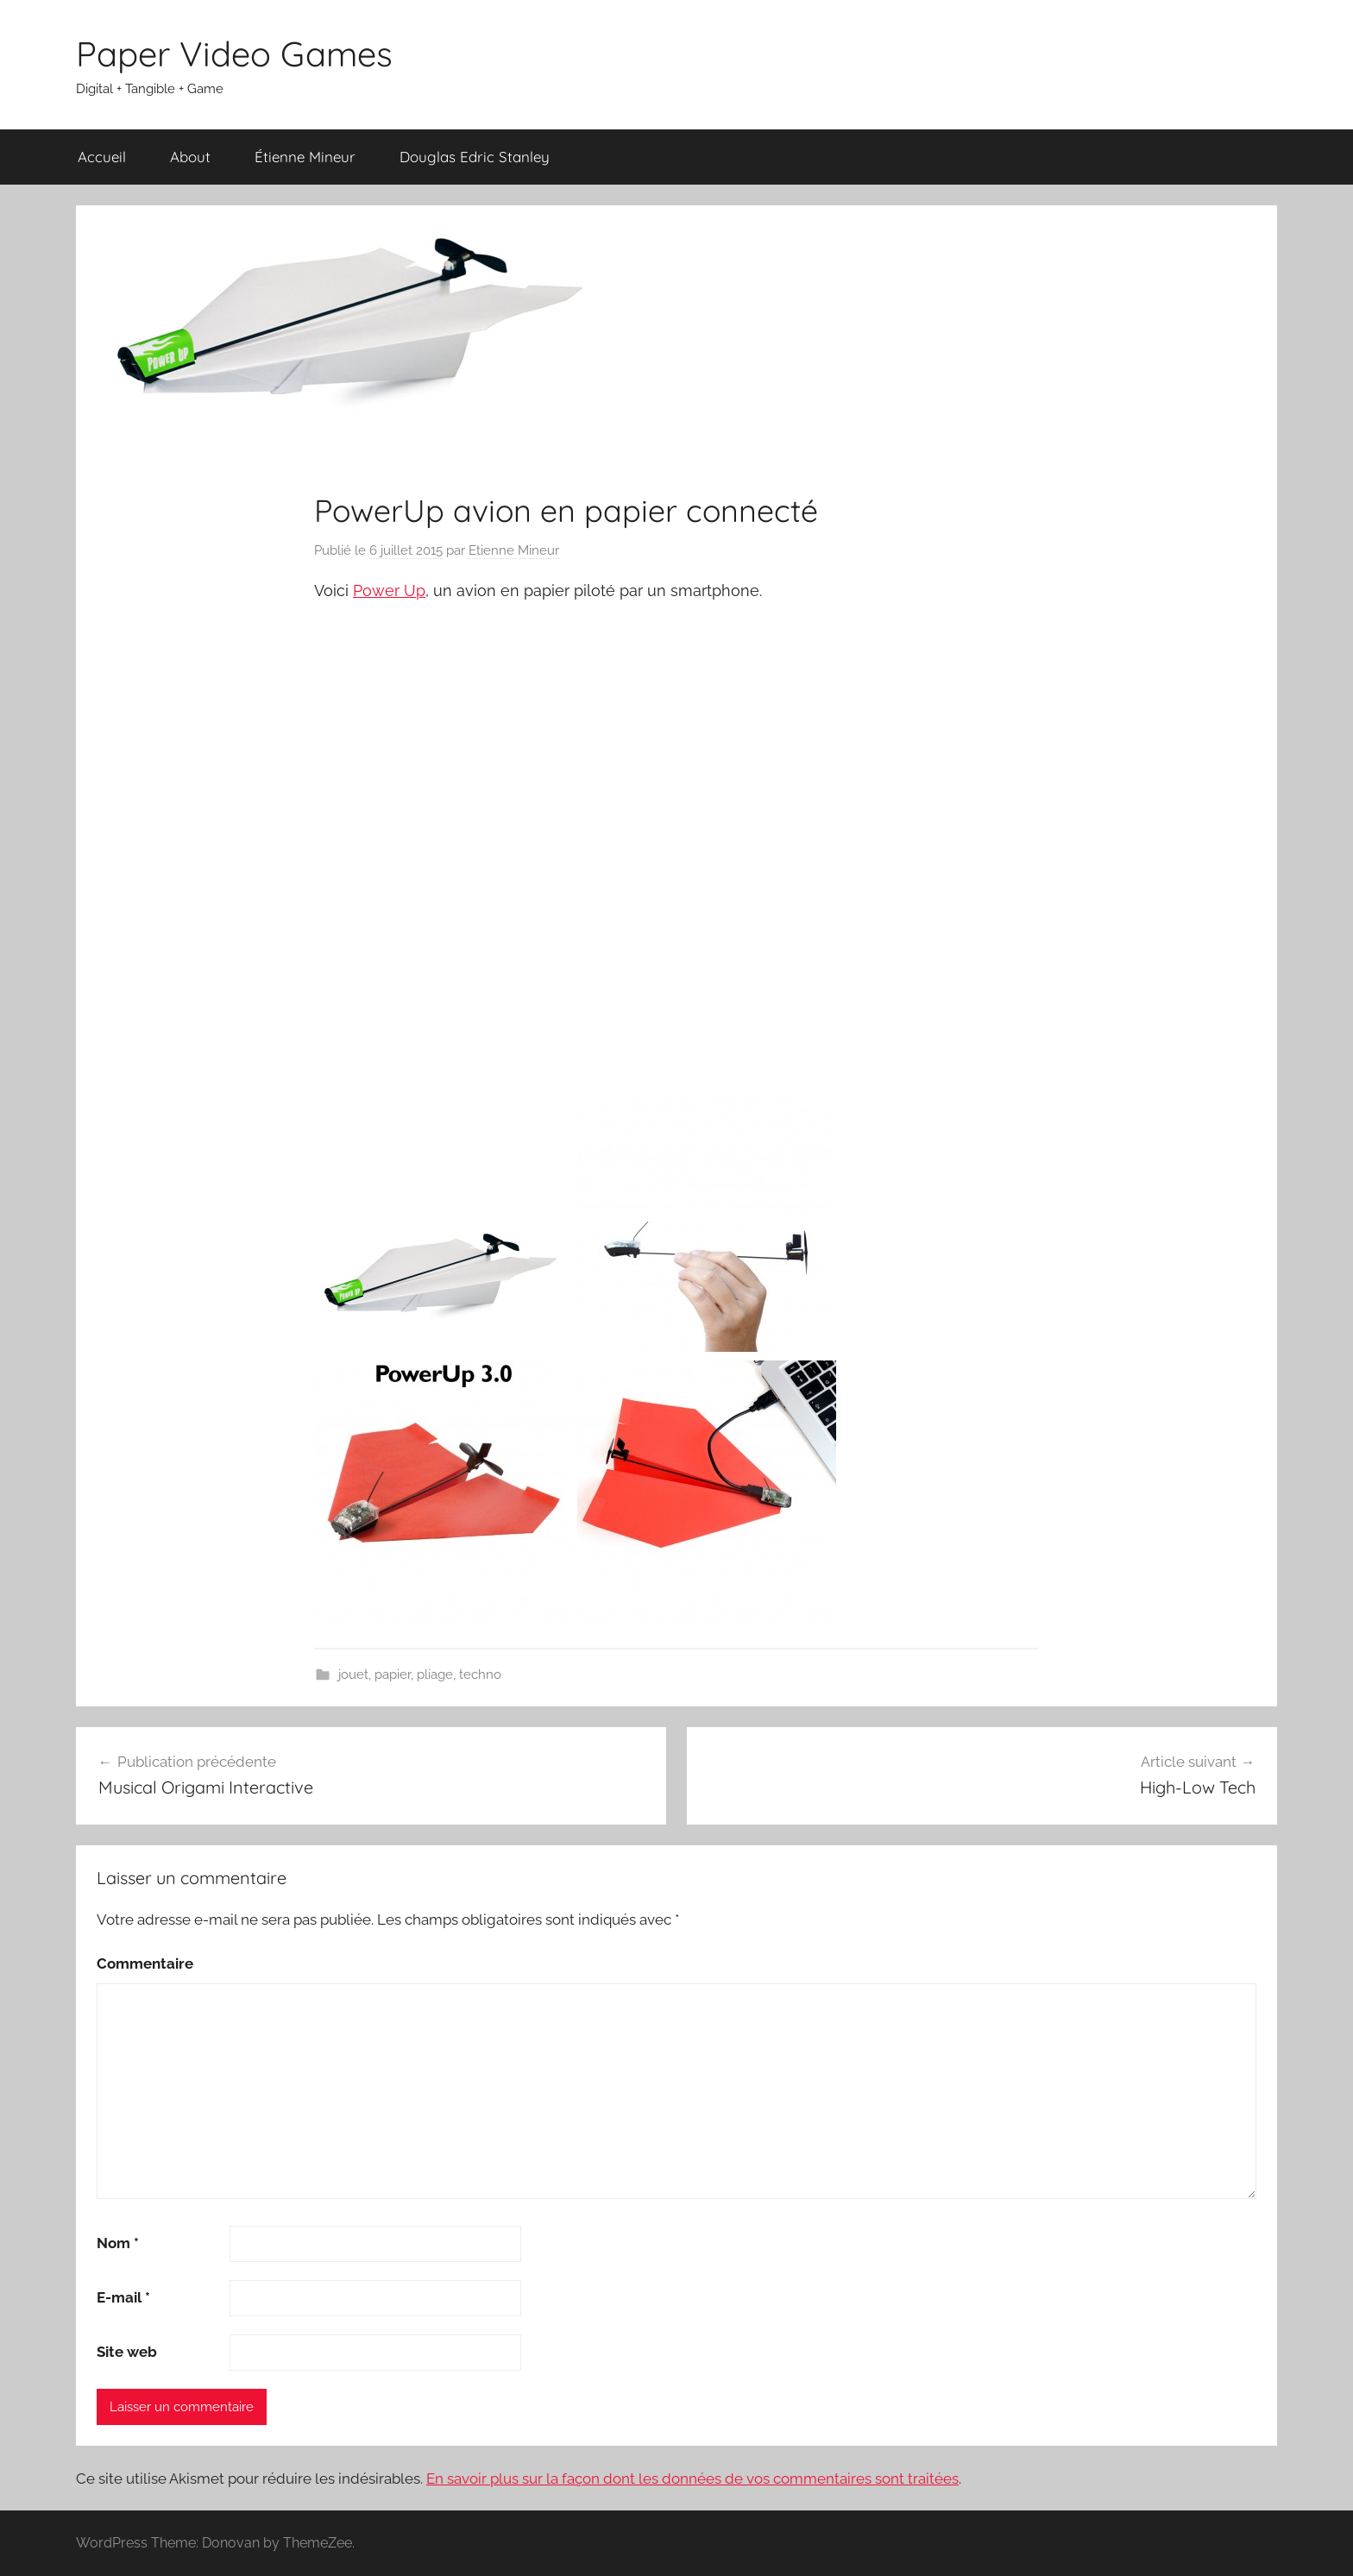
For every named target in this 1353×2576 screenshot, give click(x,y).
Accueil (102, 157)
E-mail (123, 2297)
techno (480, 1674)
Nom (118, 2243)
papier (392, 1674)
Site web (127, 2351)
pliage (435, 1674)
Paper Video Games (234, 53)
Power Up (389, 590)
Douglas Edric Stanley (475, 157)
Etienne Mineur (514, 550)
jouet (353, 1674)
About (190, 157)
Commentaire (145, 1963)
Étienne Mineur (305, 157)
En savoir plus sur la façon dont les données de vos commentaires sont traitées (692, 2478)
